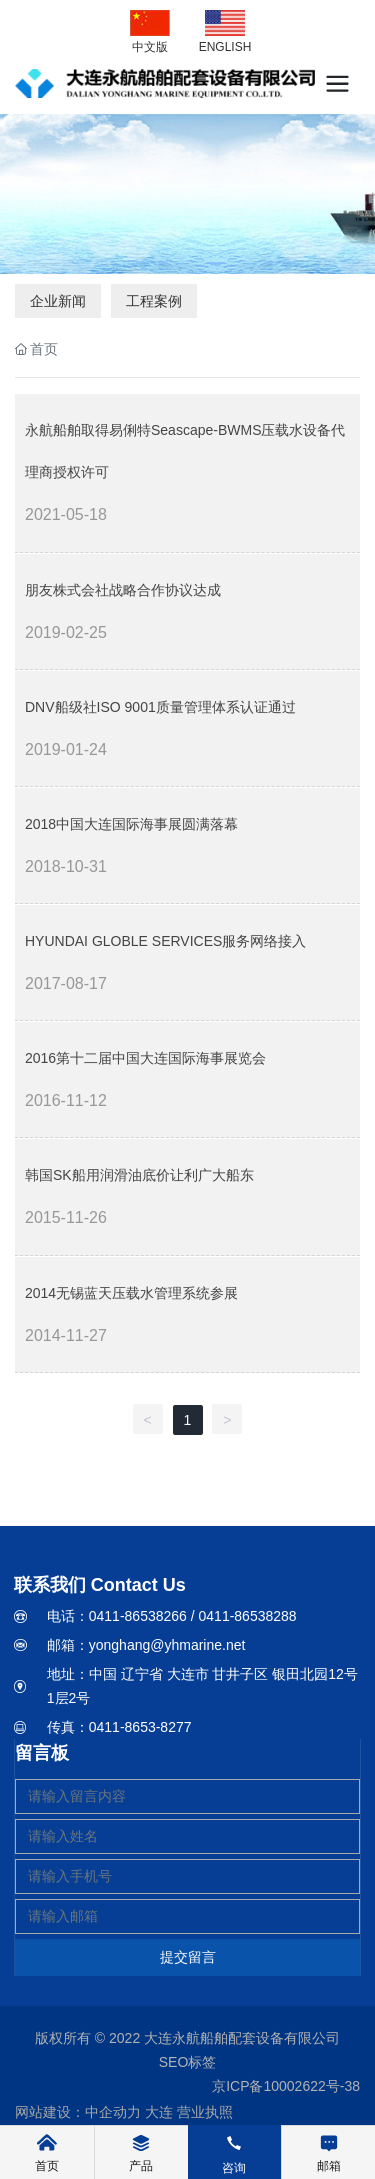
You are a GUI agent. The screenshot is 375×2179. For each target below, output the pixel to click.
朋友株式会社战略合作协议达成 (123, 590)
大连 (159, 2112)
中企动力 (113, 2112)
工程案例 (154, 301)
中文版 (150, 47)
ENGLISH (225, 47)
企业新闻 (58, 301)
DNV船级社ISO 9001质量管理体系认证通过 (160, 707)
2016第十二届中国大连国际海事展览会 (145, 1058)
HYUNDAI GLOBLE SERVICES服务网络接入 (165, 941)
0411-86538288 (248, 1616)
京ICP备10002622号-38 (286, 2086)
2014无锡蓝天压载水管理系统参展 (131, 1293)
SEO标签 (188, 2062)
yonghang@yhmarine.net (167, 1645)
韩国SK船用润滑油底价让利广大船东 (139, 1175)
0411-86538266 (138, 1616)
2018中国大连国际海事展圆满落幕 (131, 824)
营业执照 (205, 2112)
